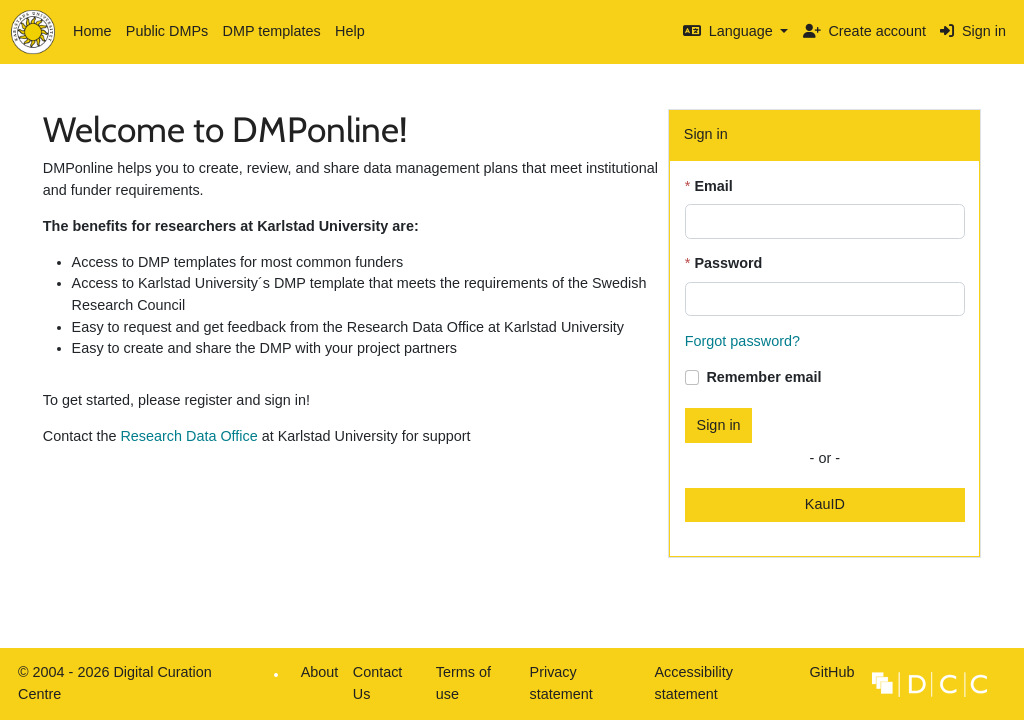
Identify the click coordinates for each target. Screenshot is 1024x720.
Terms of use (463, 683)
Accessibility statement (693, 683)
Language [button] (730, 31)
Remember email (763, 377)
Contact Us (378, 683)
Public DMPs (167, 31)
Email (713, 186)
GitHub (828, 677)
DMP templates (272, 31)
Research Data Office (188, 436)
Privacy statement (561, 683)
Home (92, 31)
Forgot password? (742, 341)
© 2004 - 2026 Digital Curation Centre (111, 688)
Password (728, 263)
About (320, 672)
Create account (864, 31)
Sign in (973, 31)
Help (350, 31)
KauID (825, 504)
